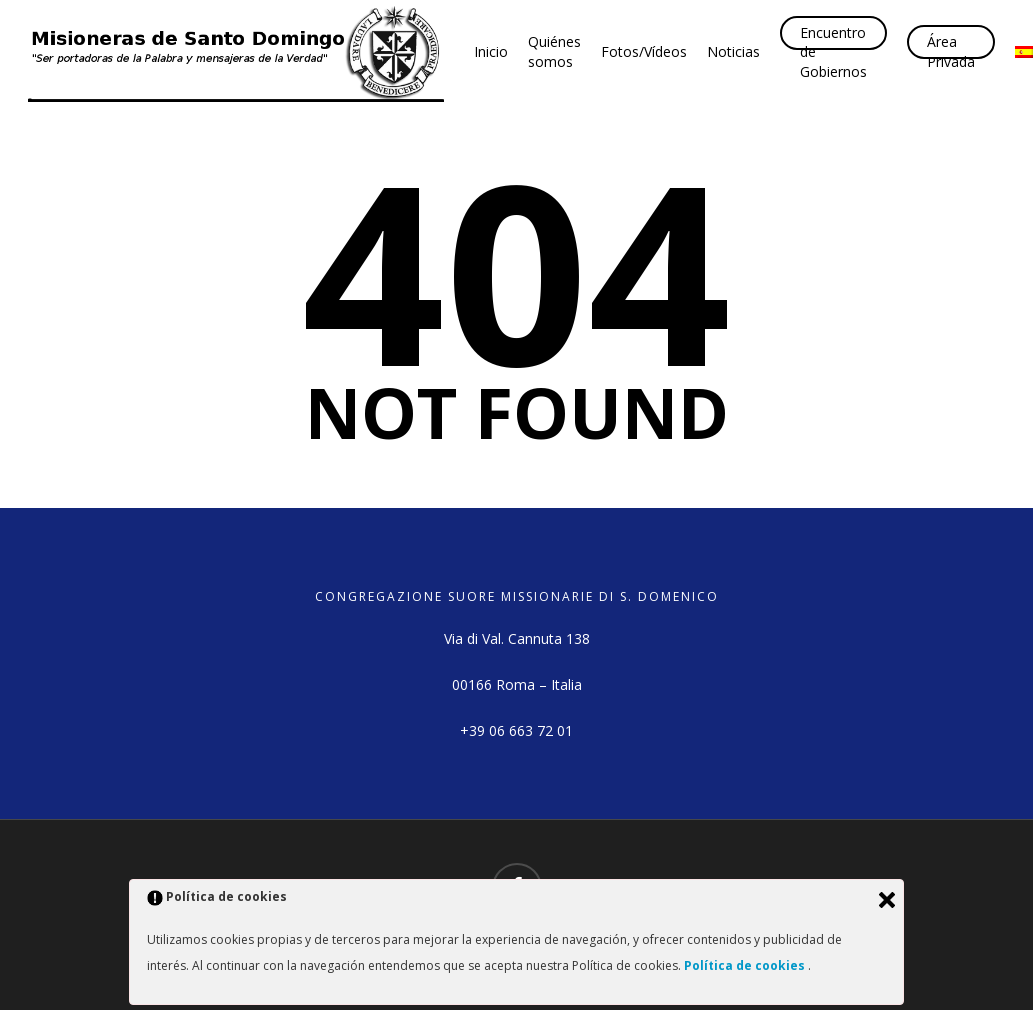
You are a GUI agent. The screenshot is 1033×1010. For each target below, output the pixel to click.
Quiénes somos (554, 51)
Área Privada (951, 51)
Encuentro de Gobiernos (833, 52)
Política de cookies (746, 965)
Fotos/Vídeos (644, 51)
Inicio (491, 51)
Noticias (733, 51)
